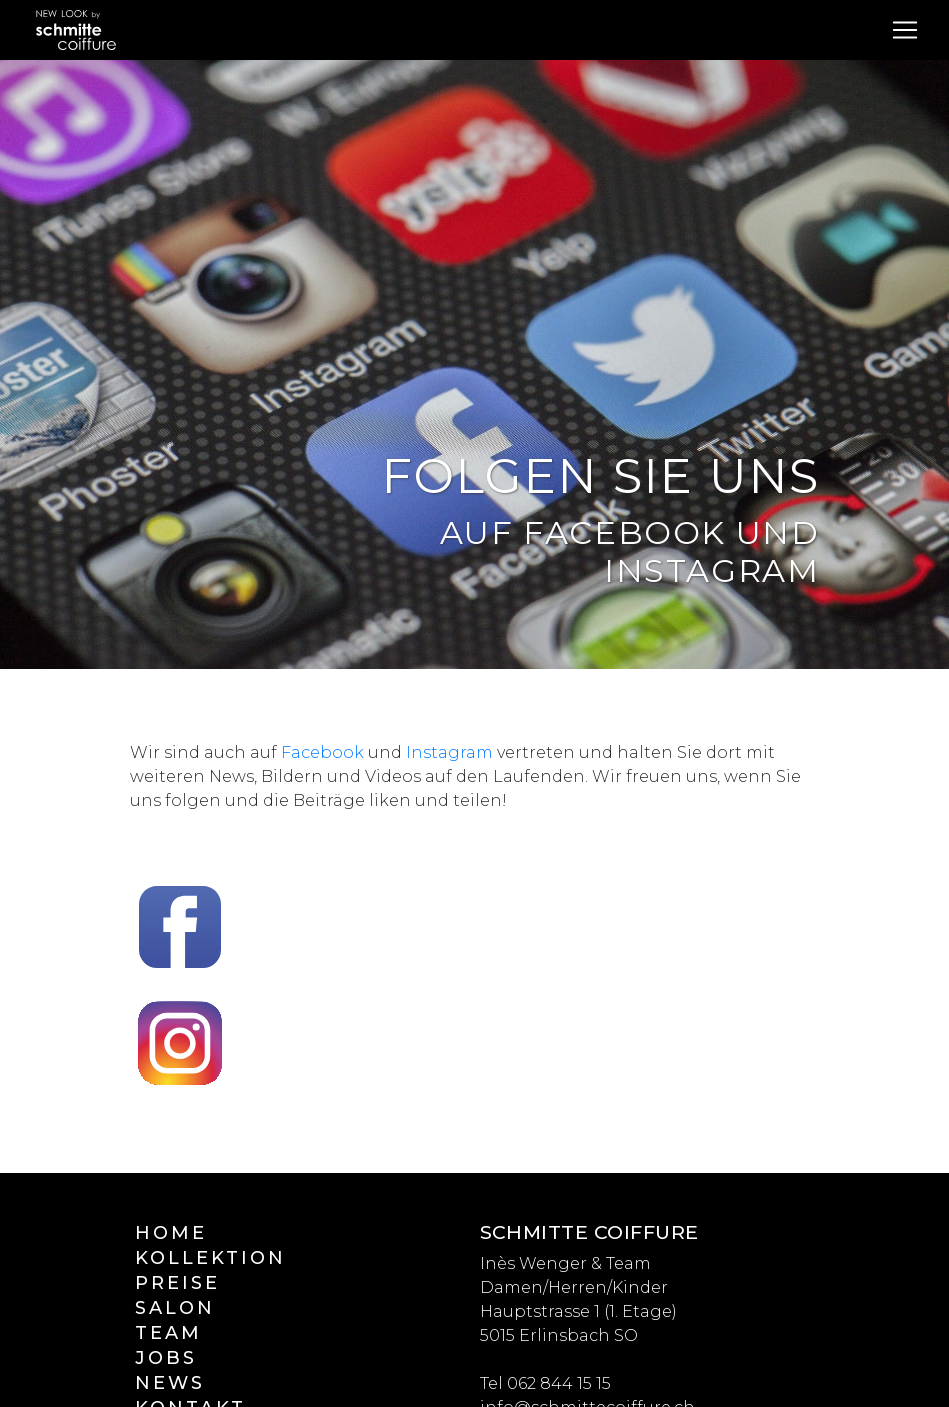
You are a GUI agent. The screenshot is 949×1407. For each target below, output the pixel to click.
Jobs (166, 1358)
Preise (177, 1283)
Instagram (449, 752)
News (170, 1383)
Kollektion (210, 1258)
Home (171, 1233)
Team (168, 1333)
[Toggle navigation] (905, 30)
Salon (175, 1308)
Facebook (322, 752)
